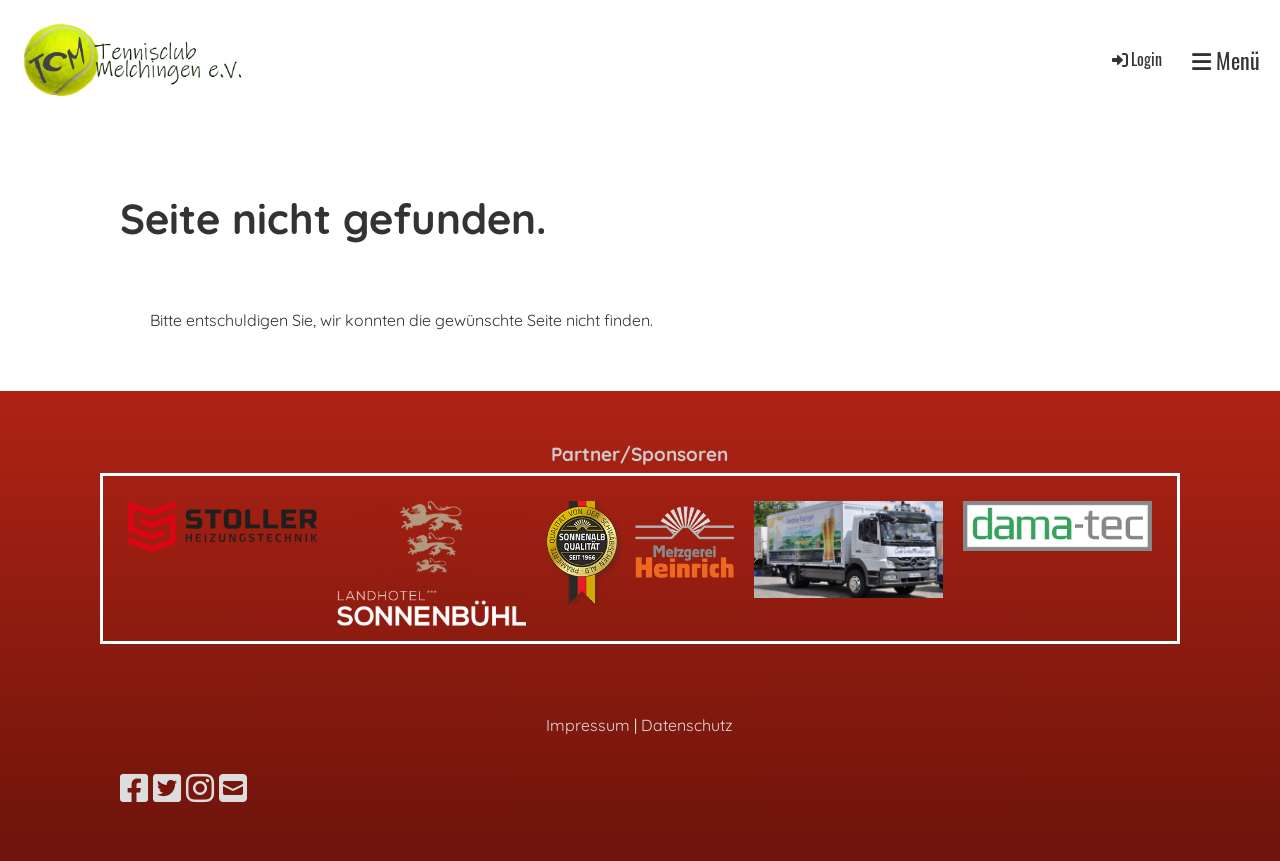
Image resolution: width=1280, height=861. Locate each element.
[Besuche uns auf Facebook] (134, 788)
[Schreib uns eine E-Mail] (233, 788)
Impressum (588, 725)
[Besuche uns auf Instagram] (200, 788)
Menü (1226, 60)
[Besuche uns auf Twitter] (167, 788)
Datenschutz (687, 725)
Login (1135, 59)
